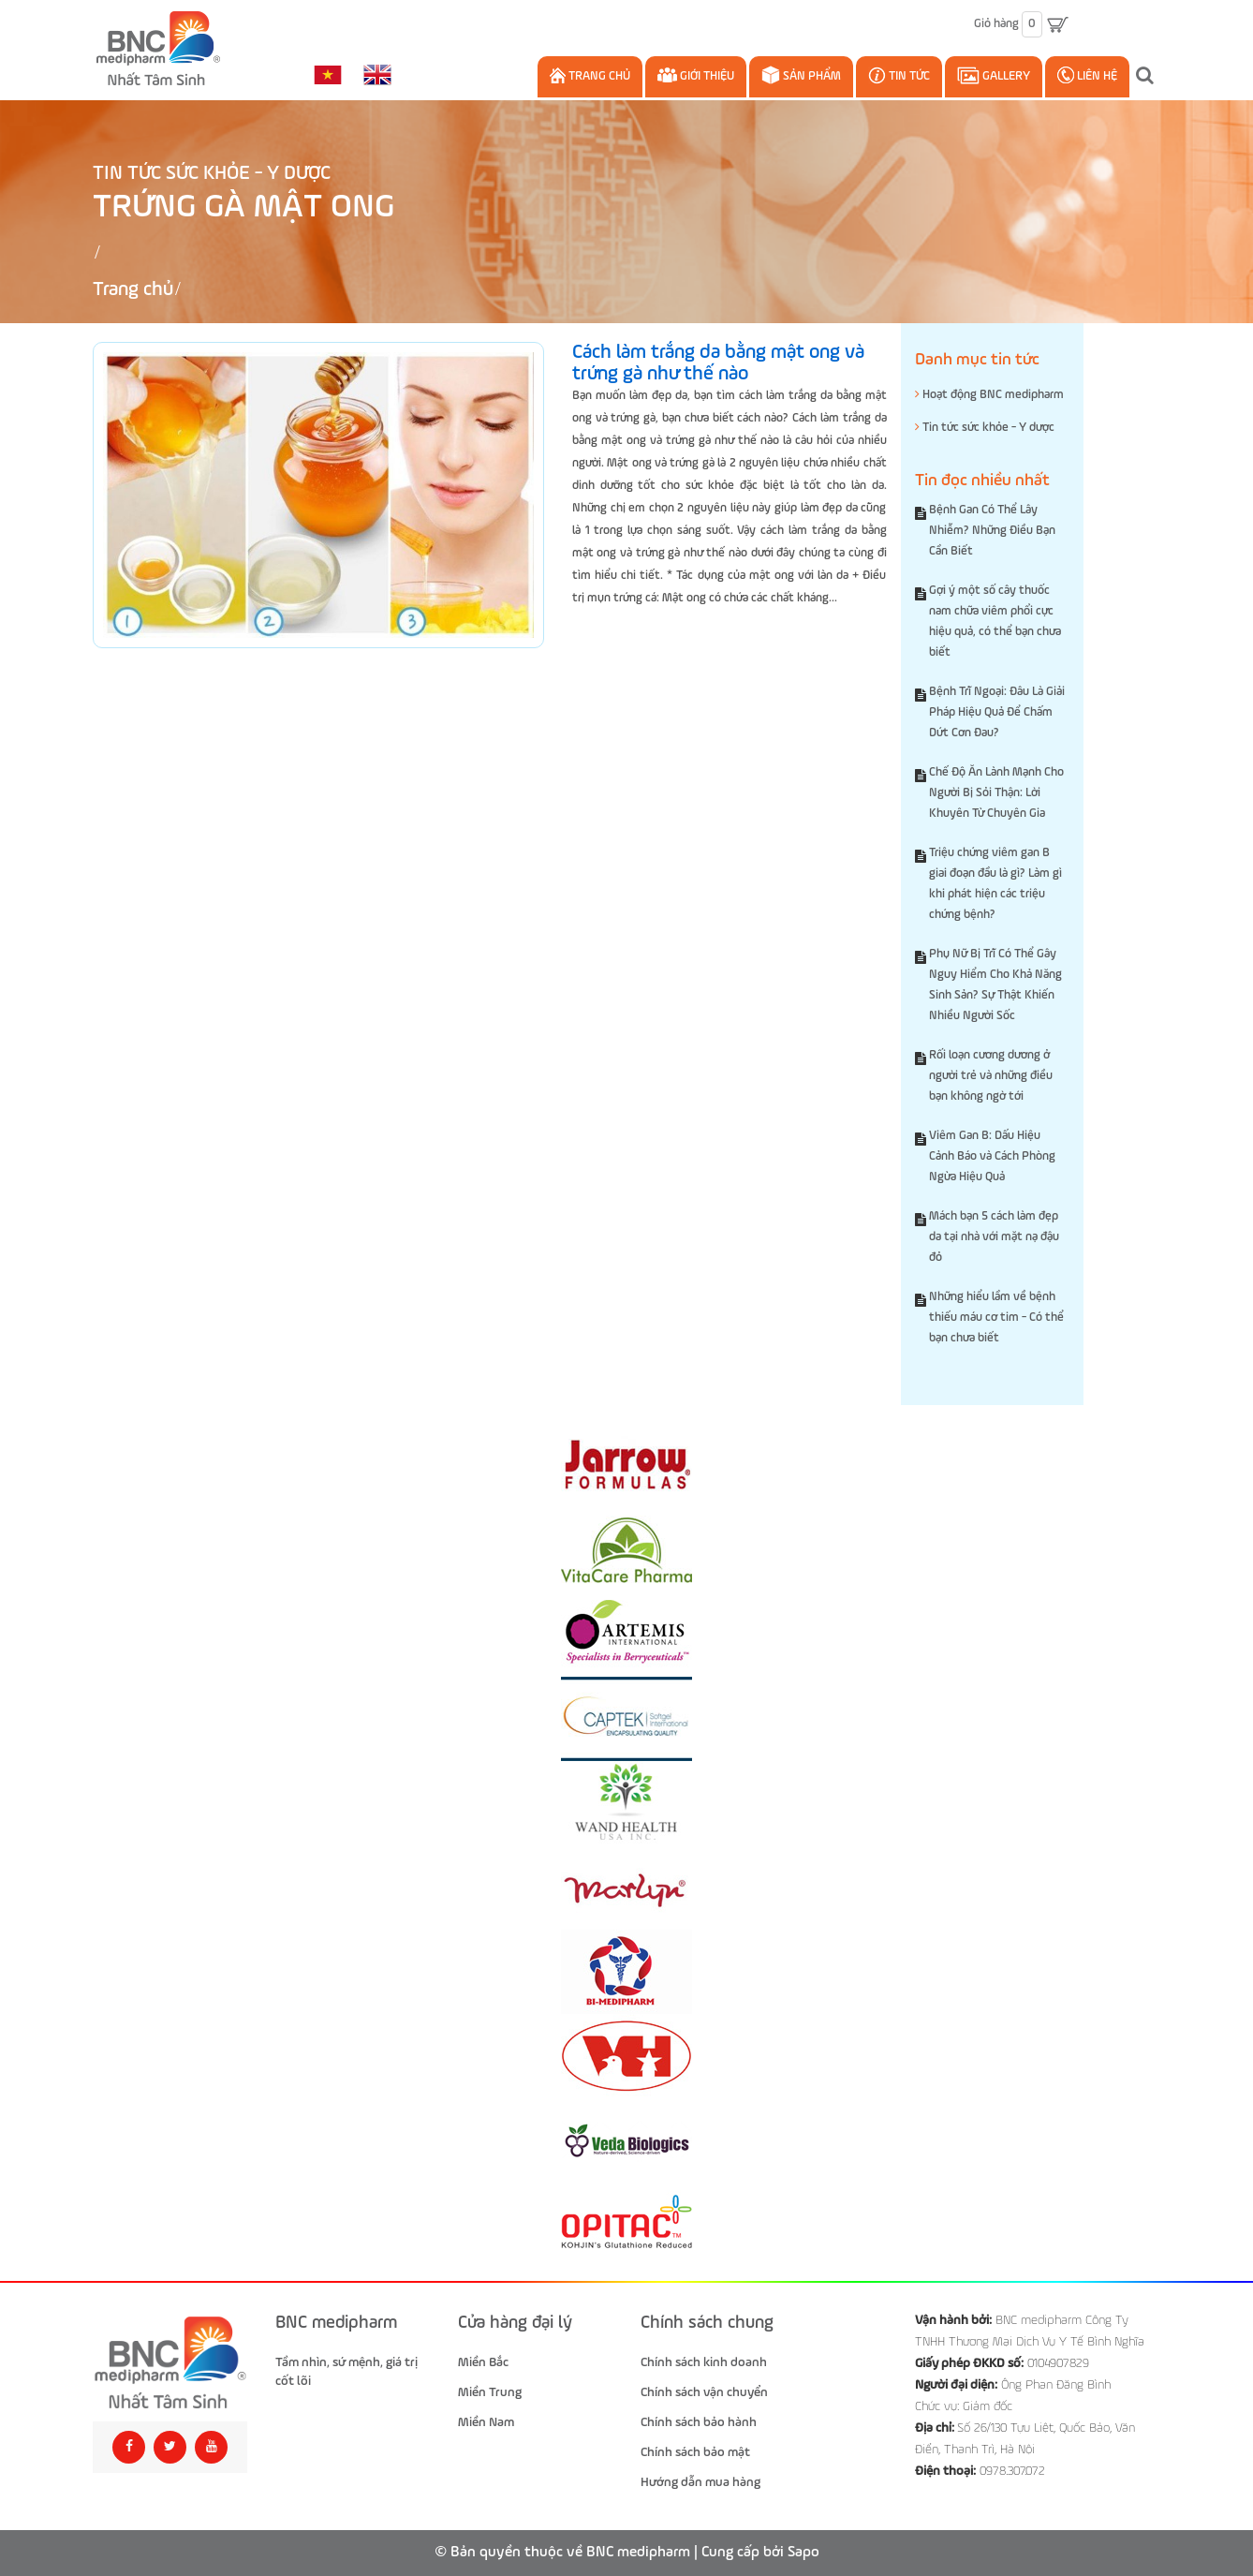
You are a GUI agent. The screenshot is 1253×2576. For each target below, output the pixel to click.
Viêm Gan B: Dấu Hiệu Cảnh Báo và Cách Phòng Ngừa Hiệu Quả (992, 1156)
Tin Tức (899, 75)
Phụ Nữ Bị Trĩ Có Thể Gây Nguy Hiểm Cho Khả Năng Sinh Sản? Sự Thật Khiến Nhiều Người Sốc (995, 985)
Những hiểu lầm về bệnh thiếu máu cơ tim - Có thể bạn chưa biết (996, 1317)
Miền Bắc (483, 2362)
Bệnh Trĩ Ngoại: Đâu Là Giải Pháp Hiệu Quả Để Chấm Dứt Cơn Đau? (997, 712)
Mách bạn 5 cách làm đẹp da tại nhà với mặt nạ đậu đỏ (994, 1237)
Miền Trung (490, 2392)
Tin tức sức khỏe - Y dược (212, 174)
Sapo (803, 2552)
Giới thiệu (695, 74)
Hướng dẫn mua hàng (700, 2482)
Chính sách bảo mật (695, 2452)
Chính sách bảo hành (699, 2422)
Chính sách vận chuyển (704, 2392)
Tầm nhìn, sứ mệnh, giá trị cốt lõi (346, 2372)
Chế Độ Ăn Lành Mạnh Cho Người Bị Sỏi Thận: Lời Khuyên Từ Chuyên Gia (996, 793)
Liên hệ (1087, 75)
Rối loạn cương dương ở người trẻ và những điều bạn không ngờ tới (991, 1076)
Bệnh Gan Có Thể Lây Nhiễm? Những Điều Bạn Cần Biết (992, 530)
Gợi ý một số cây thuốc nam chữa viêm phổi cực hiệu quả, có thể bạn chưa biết (995, 622)
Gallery (993, 75)
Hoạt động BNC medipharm (989, 394)
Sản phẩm (801, 75)
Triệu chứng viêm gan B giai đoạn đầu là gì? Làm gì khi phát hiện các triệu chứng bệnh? (995, 884)
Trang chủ (590, 75)
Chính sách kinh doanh (704, 2362)
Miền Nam (486, 2422)
